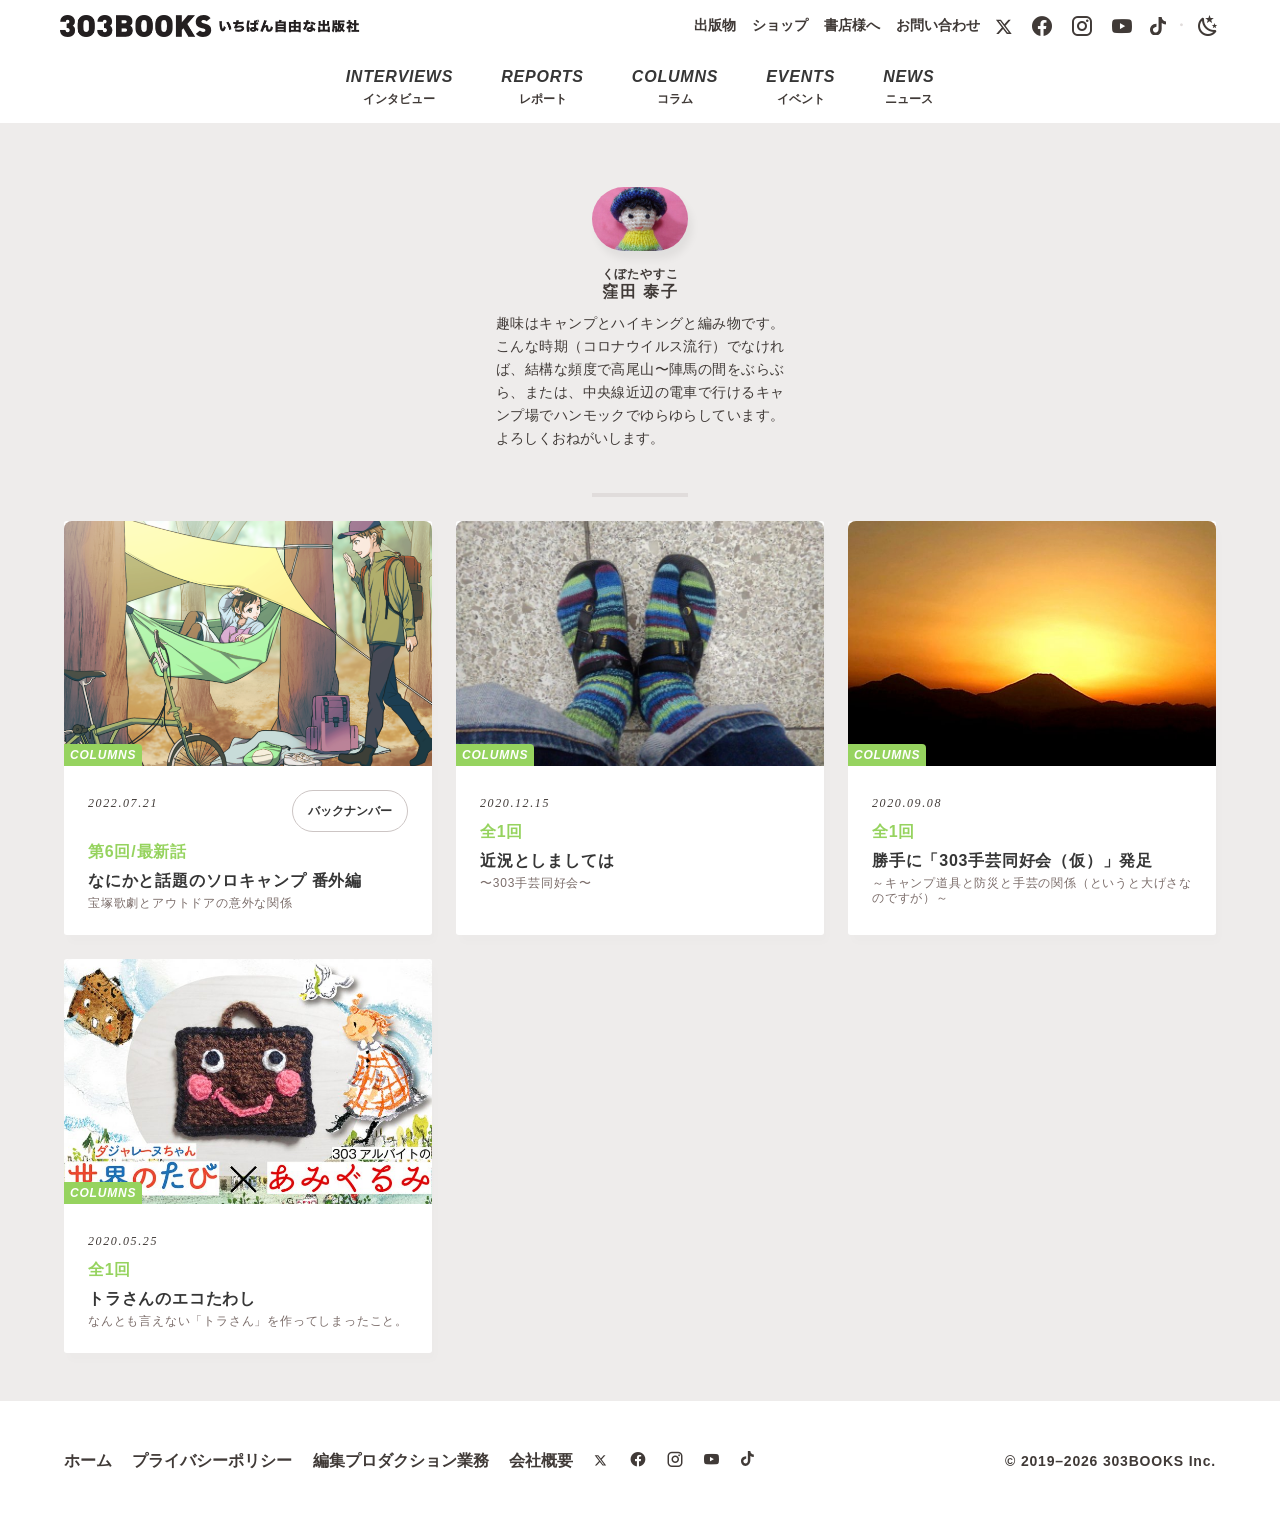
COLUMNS (103, 755)
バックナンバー (350, 811)
